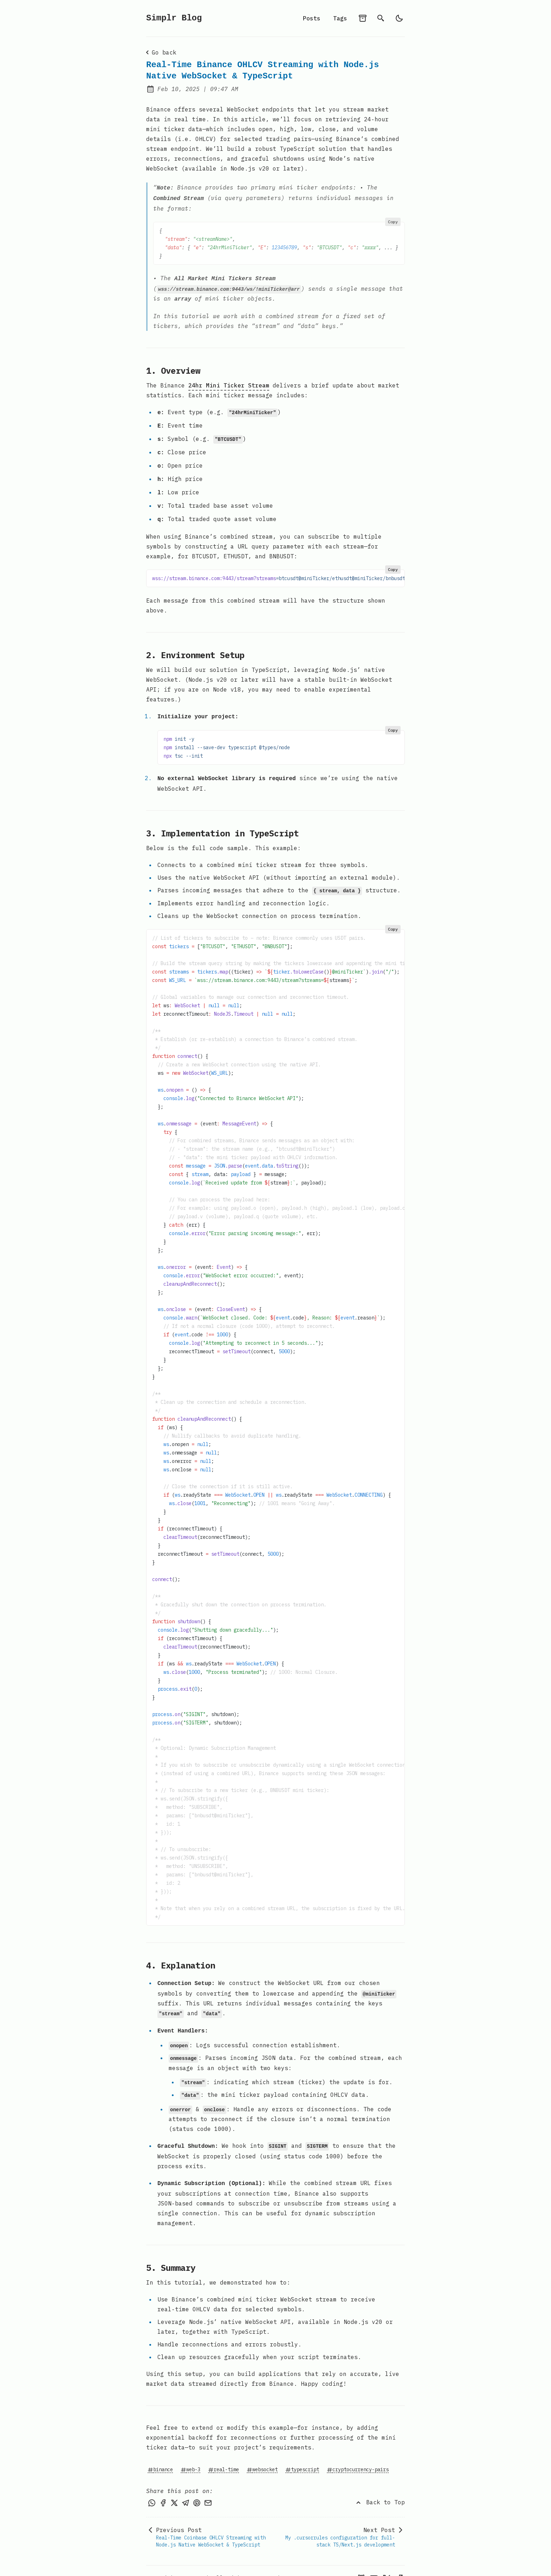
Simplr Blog (174, 18)
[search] (381, 18)
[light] (399, 18)
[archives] (362, 18)
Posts (311, 18)
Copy (393, 220)
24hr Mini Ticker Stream (228, 382)
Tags (340, 18)
